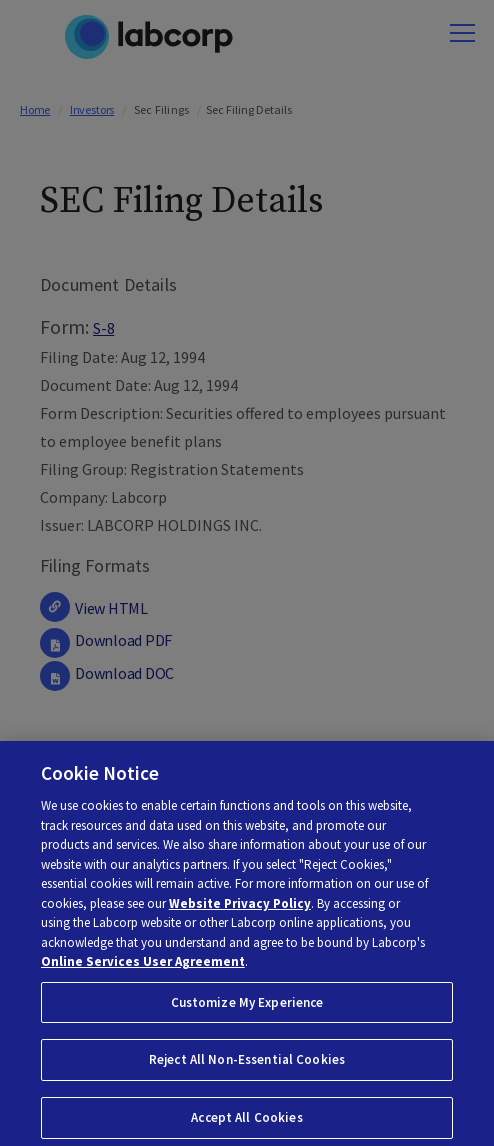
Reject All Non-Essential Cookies (247, 1074)
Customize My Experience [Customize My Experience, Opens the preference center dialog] (247, 1016)
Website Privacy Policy (240, 917)
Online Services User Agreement (143, 975)
